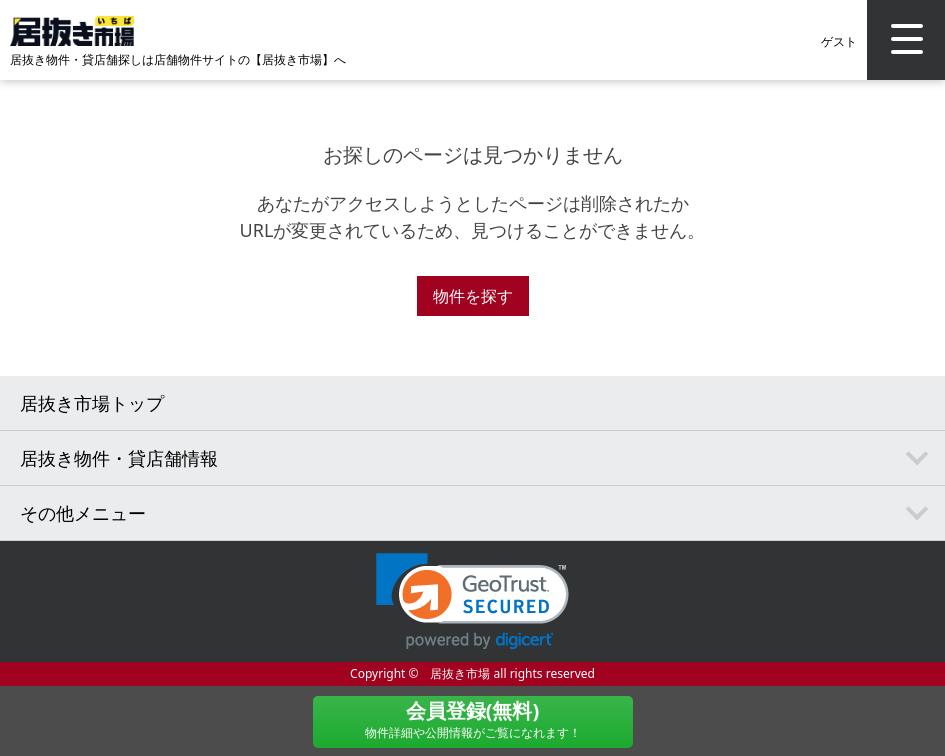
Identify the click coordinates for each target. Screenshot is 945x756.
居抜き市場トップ (92, 403)
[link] (472, 601)
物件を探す (473, 296)
